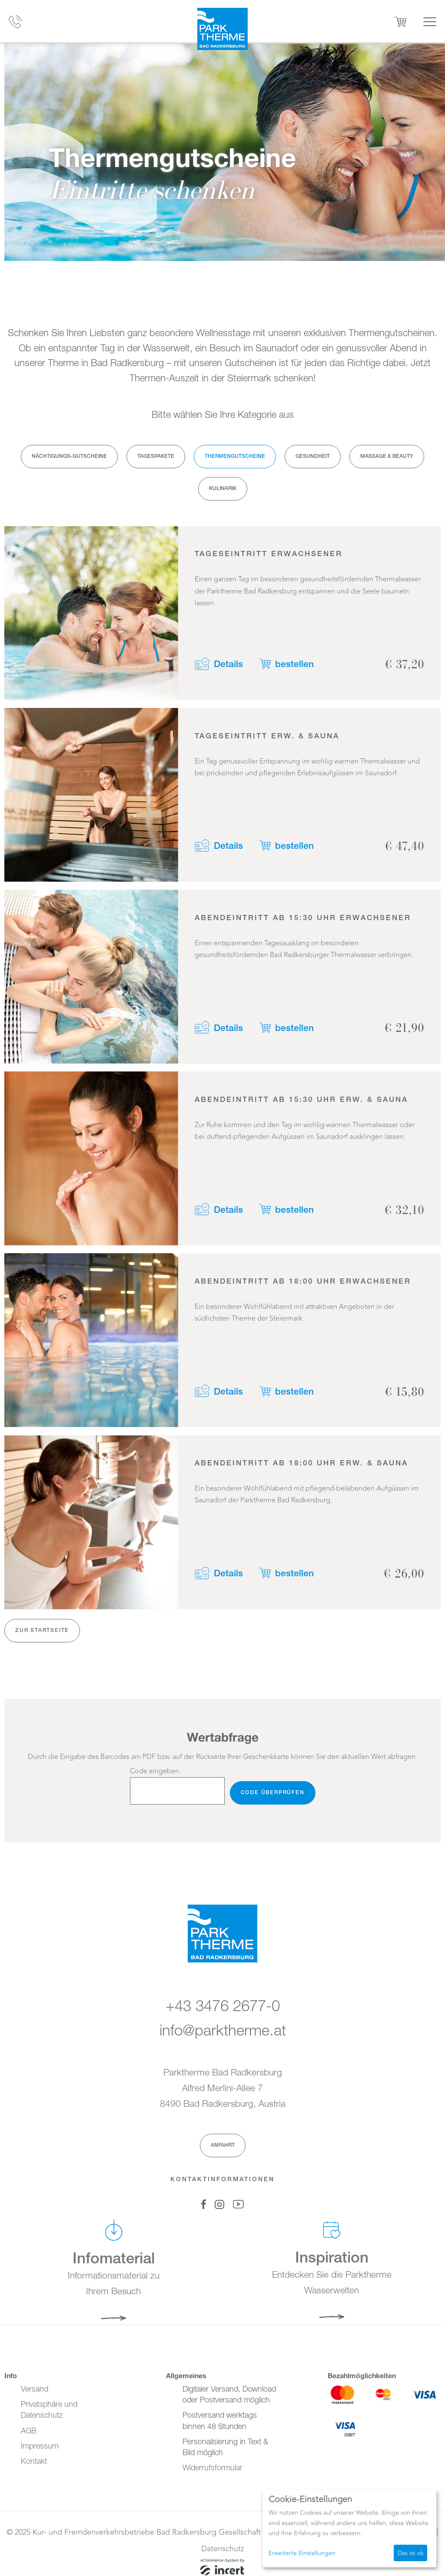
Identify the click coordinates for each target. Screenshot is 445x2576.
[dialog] (349, 2528)
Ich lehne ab (370, 2553)
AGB (29, 2431)
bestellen (296, 663)
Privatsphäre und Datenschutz (49, 2410)
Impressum (40, 2446)
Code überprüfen (273, 1798)
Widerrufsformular (212, 2468)
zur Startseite (42, 1636)
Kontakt (34, 2461)
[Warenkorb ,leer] (401, 22)
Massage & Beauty (386, 456)
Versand (34, 2389)
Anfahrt (223, 2145)
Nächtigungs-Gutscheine (69, 456)
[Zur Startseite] (222, 29)
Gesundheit (313, 456)
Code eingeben (154, 1777)
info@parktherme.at (222, 2032)
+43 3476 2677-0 (223, 2008)
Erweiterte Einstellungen (302, 2553)
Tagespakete (155, 456)
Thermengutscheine (235, 456)
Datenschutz (222, 2549)
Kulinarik (222, 488)
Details (229, 663)
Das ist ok (411, 2553)
